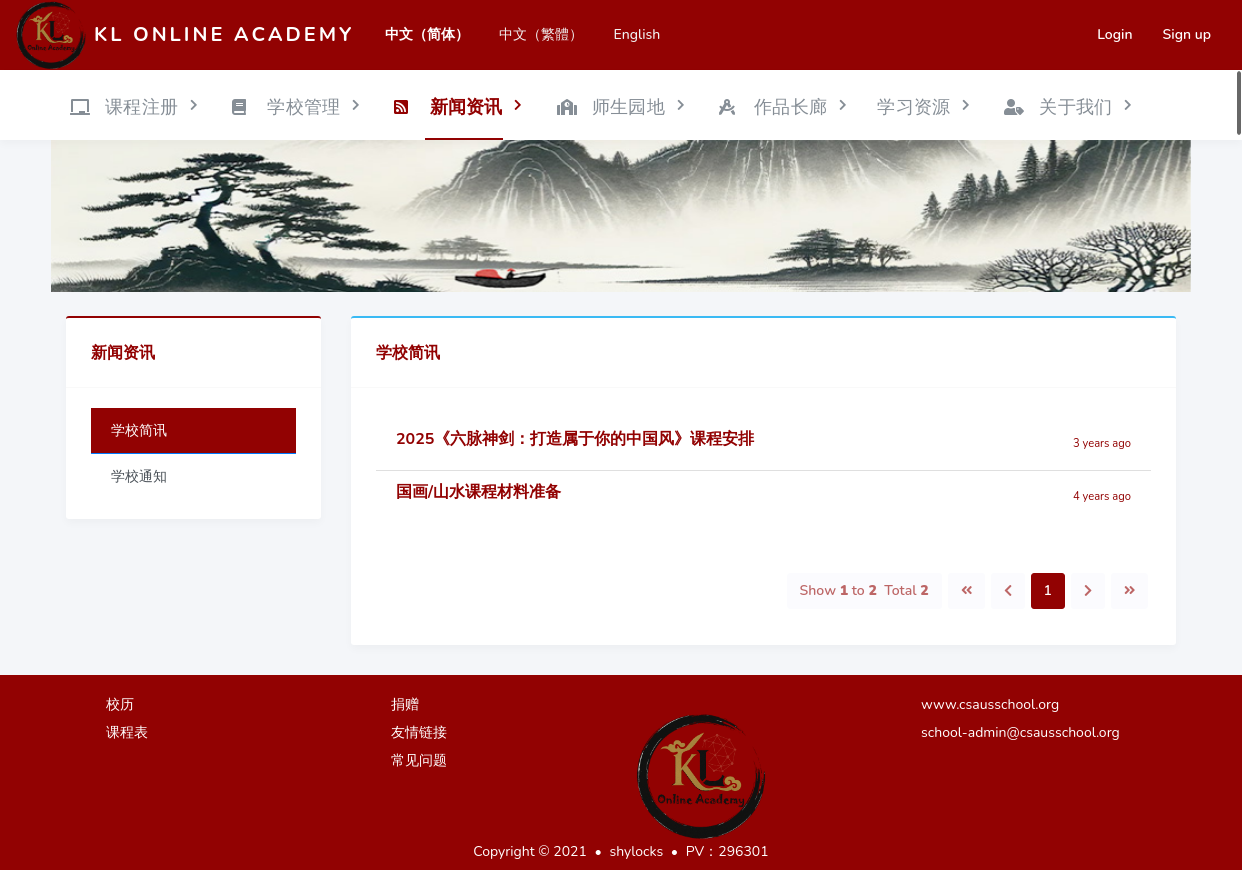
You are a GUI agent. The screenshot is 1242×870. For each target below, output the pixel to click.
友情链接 (419, 732)
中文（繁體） (541, 34)
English (636, 34)
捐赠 (405, 704)
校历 (120, 704)
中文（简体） (427, 34)
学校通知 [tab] (139, 476)
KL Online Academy (224, 34)
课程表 (127, 732)
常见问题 (419, 760)
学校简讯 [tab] (139, 430)
